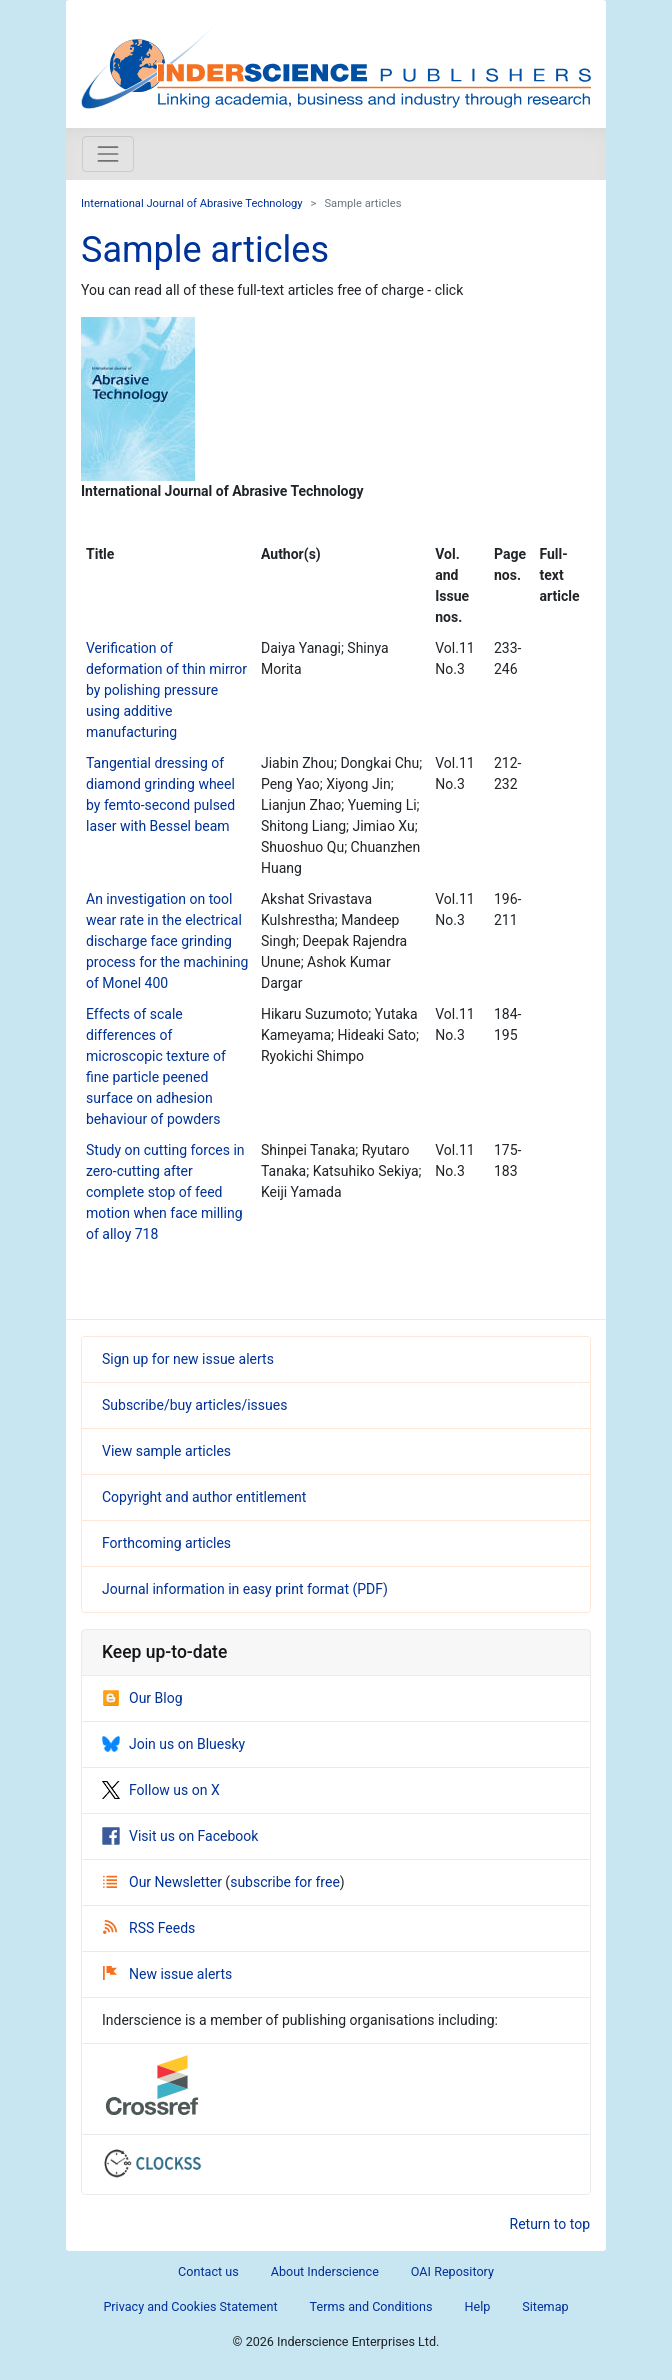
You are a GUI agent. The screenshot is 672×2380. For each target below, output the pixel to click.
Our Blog (142, 1698)
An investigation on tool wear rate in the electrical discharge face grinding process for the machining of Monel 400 (167, 941)
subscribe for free (285, 1882)
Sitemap (545, 2306)
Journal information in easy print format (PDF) (245, 1589)
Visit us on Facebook (180, 1836)
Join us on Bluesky (173, 1744)
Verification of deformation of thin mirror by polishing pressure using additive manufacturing (166, 690)
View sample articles (166, 1451)
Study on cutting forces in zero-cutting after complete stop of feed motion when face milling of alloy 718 (165, 1192)
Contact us (208, 2271)
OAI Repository (452, 2271)
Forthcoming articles (166, 1543)
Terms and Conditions (371, 2306)
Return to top (550, 2224)
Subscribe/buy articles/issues (194, 1405)
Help (477, 2306)
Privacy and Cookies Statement (190, 2306)
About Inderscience (325, 2271)
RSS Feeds (149, 1928)
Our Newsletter (164, 1882)
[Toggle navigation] (108, 154)
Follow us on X (161, 1790)
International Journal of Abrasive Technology (192, 203)
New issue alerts (167, 1974)
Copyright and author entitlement (204, 1497)
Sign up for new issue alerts (188, 1359)
